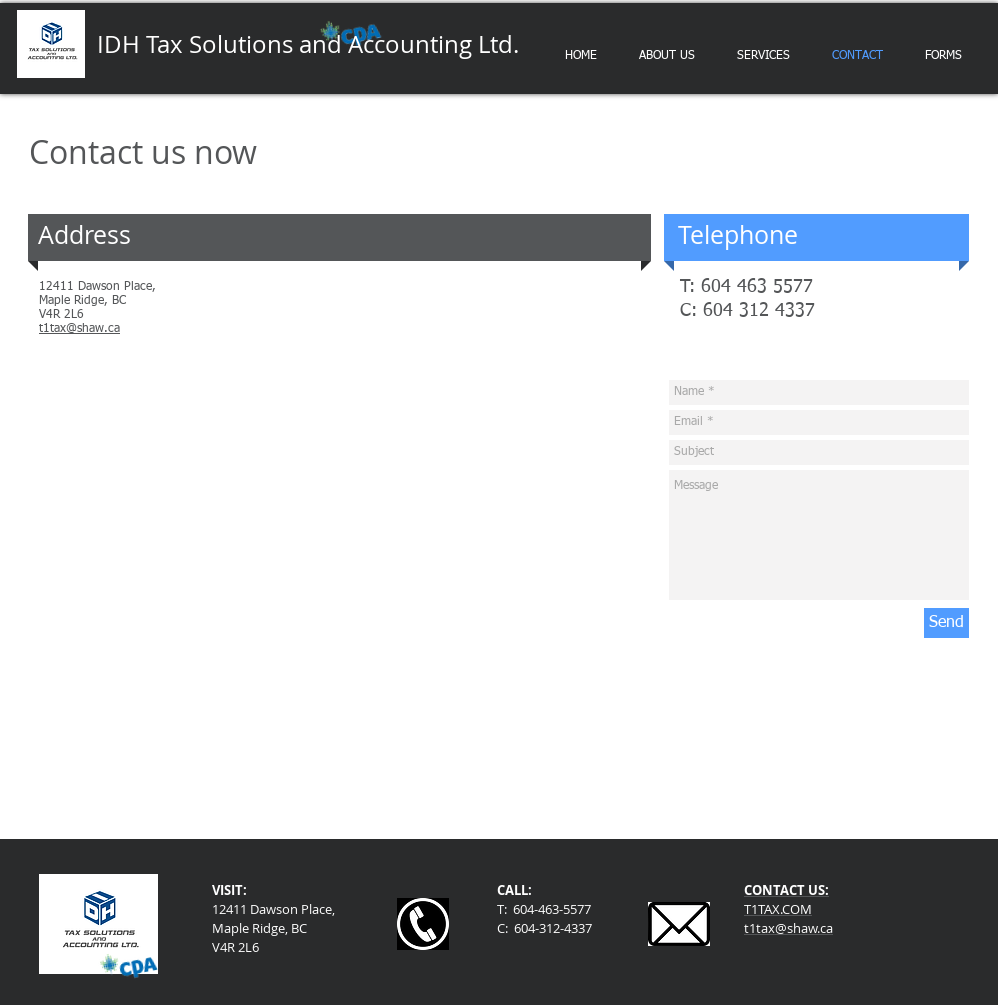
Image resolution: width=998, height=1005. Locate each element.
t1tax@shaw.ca (79, 329)
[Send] (946, 623)
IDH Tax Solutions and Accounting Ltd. (308, 44)
